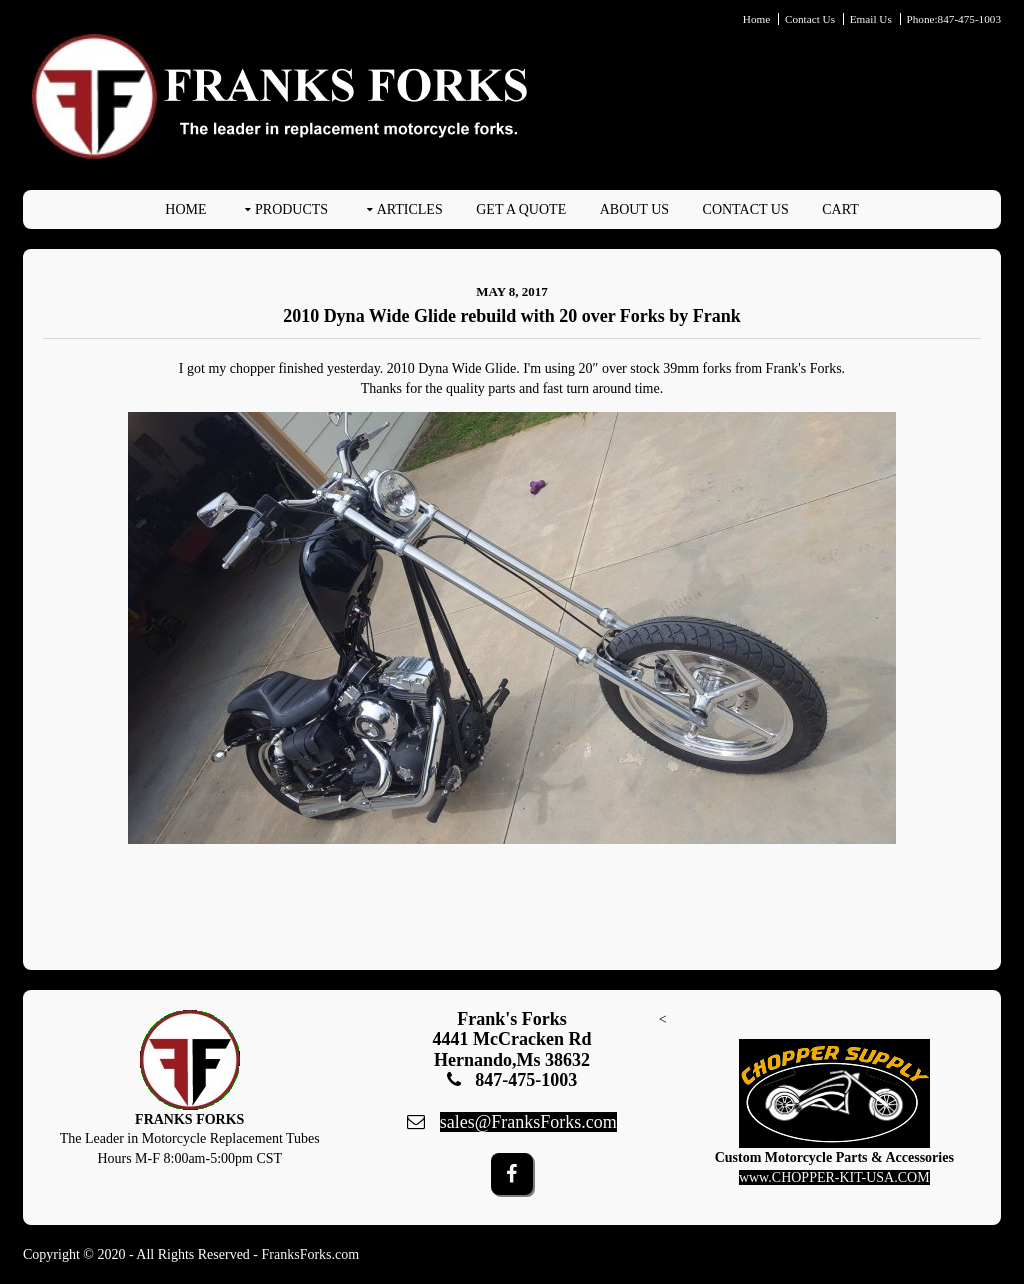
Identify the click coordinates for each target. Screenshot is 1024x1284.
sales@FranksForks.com (528, 1122)
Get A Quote (521, 209)
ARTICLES (410, 209)
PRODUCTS (291, 209)
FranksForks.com (311, 1254)
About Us (634, 209)
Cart (840, 209)
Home (756, 19)
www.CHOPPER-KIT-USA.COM (834, 1177)
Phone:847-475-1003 (954, 19)
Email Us (871, 19)
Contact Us (810, 19)
